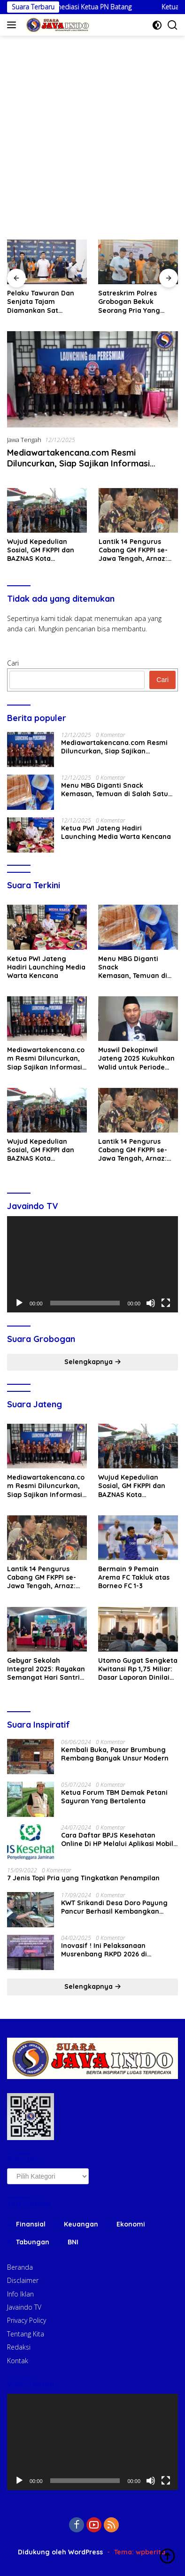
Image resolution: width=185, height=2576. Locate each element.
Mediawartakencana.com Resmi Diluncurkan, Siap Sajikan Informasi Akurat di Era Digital (78, 463)
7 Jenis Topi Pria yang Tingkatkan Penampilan (83, 1878)
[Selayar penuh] (165, 1303)
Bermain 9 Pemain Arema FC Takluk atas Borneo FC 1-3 (134, 1577)
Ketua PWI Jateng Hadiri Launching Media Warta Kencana (116, 832)
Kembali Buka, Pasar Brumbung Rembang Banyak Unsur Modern (115, 1754)
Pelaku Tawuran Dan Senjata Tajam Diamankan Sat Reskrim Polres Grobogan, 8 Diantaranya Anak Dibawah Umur (100, 302)
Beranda (20, 2267)
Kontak (17, 2360)
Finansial (31, 2224)
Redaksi (19, 2347)
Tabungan (32, 2242)
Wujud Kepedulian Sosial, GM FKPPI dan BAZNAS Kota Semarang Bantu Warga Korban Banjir (41, 550)
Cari (13, 663)
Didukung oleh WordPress (60, 2552)
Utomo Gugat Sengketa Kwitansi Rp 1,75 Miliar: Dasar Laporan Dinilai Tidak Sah (137, 1669)
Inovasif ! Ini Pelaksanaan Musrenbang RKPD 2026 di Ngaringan (104, 1949)
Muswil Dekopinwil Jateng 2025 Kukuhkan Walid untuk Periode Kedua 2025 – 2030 (136, 1058)
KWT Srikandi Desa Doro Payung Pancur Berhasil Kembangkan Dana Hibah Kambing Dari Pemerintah (114, 1907)
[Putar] (19, 1303)
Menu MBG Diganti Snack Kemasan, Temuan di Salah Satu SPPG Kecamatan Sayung (114, 789)
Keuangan (81, 2224)
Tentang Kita (25, 2333)
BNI (73, 2242)
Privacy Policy (26, 2320)
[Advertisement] (92, 132)
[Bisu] (150, 1303)
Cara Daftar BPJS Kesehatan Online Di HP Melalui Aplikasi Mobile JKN (119, 1839)
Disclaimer (23, 2280)
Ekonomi (130, 2224)
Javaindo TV (24, 2307)
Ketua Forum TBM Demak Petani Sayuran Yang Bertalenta (114, 1796)
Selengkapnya (92, 1362)
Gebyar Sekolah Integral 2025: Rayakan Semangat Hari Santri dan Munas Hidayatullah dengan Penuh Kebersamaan (46, 1669)
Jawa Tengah (24, 439)
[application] (92, 1264)
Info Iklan (20, 2293)
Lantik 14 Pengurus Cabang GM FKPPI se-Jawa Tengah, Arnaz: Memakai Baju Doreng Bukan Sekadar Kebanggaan (135, 550)
